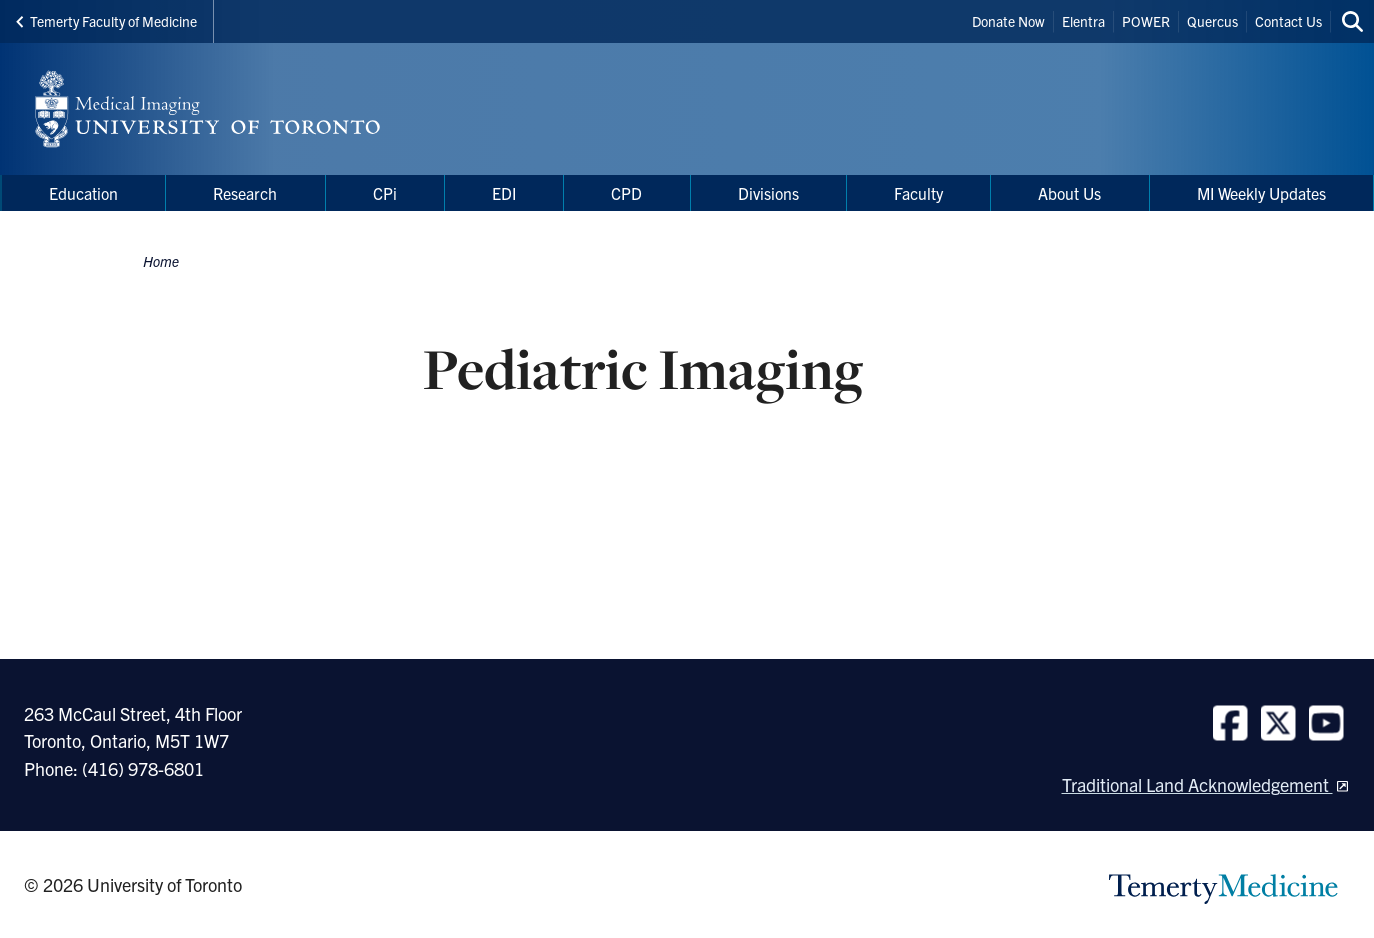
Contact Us (1288, 21)
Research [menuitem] (245, 193)
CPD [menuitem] (626, 193)
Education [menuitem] (83, 193)
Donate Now (1008, 21)
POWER (1146, 21)
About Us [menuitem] (1069, 193)
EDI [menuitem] (504, 193)
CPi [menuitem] (385, 193)
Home (161, 261)
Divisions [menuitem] (768, 193)
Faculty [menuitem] (918, 193)
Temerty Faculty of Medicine (106, 21)
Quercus (1212, 21)
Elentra (1083, 21)
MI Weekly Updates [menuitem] (1261, 193)
